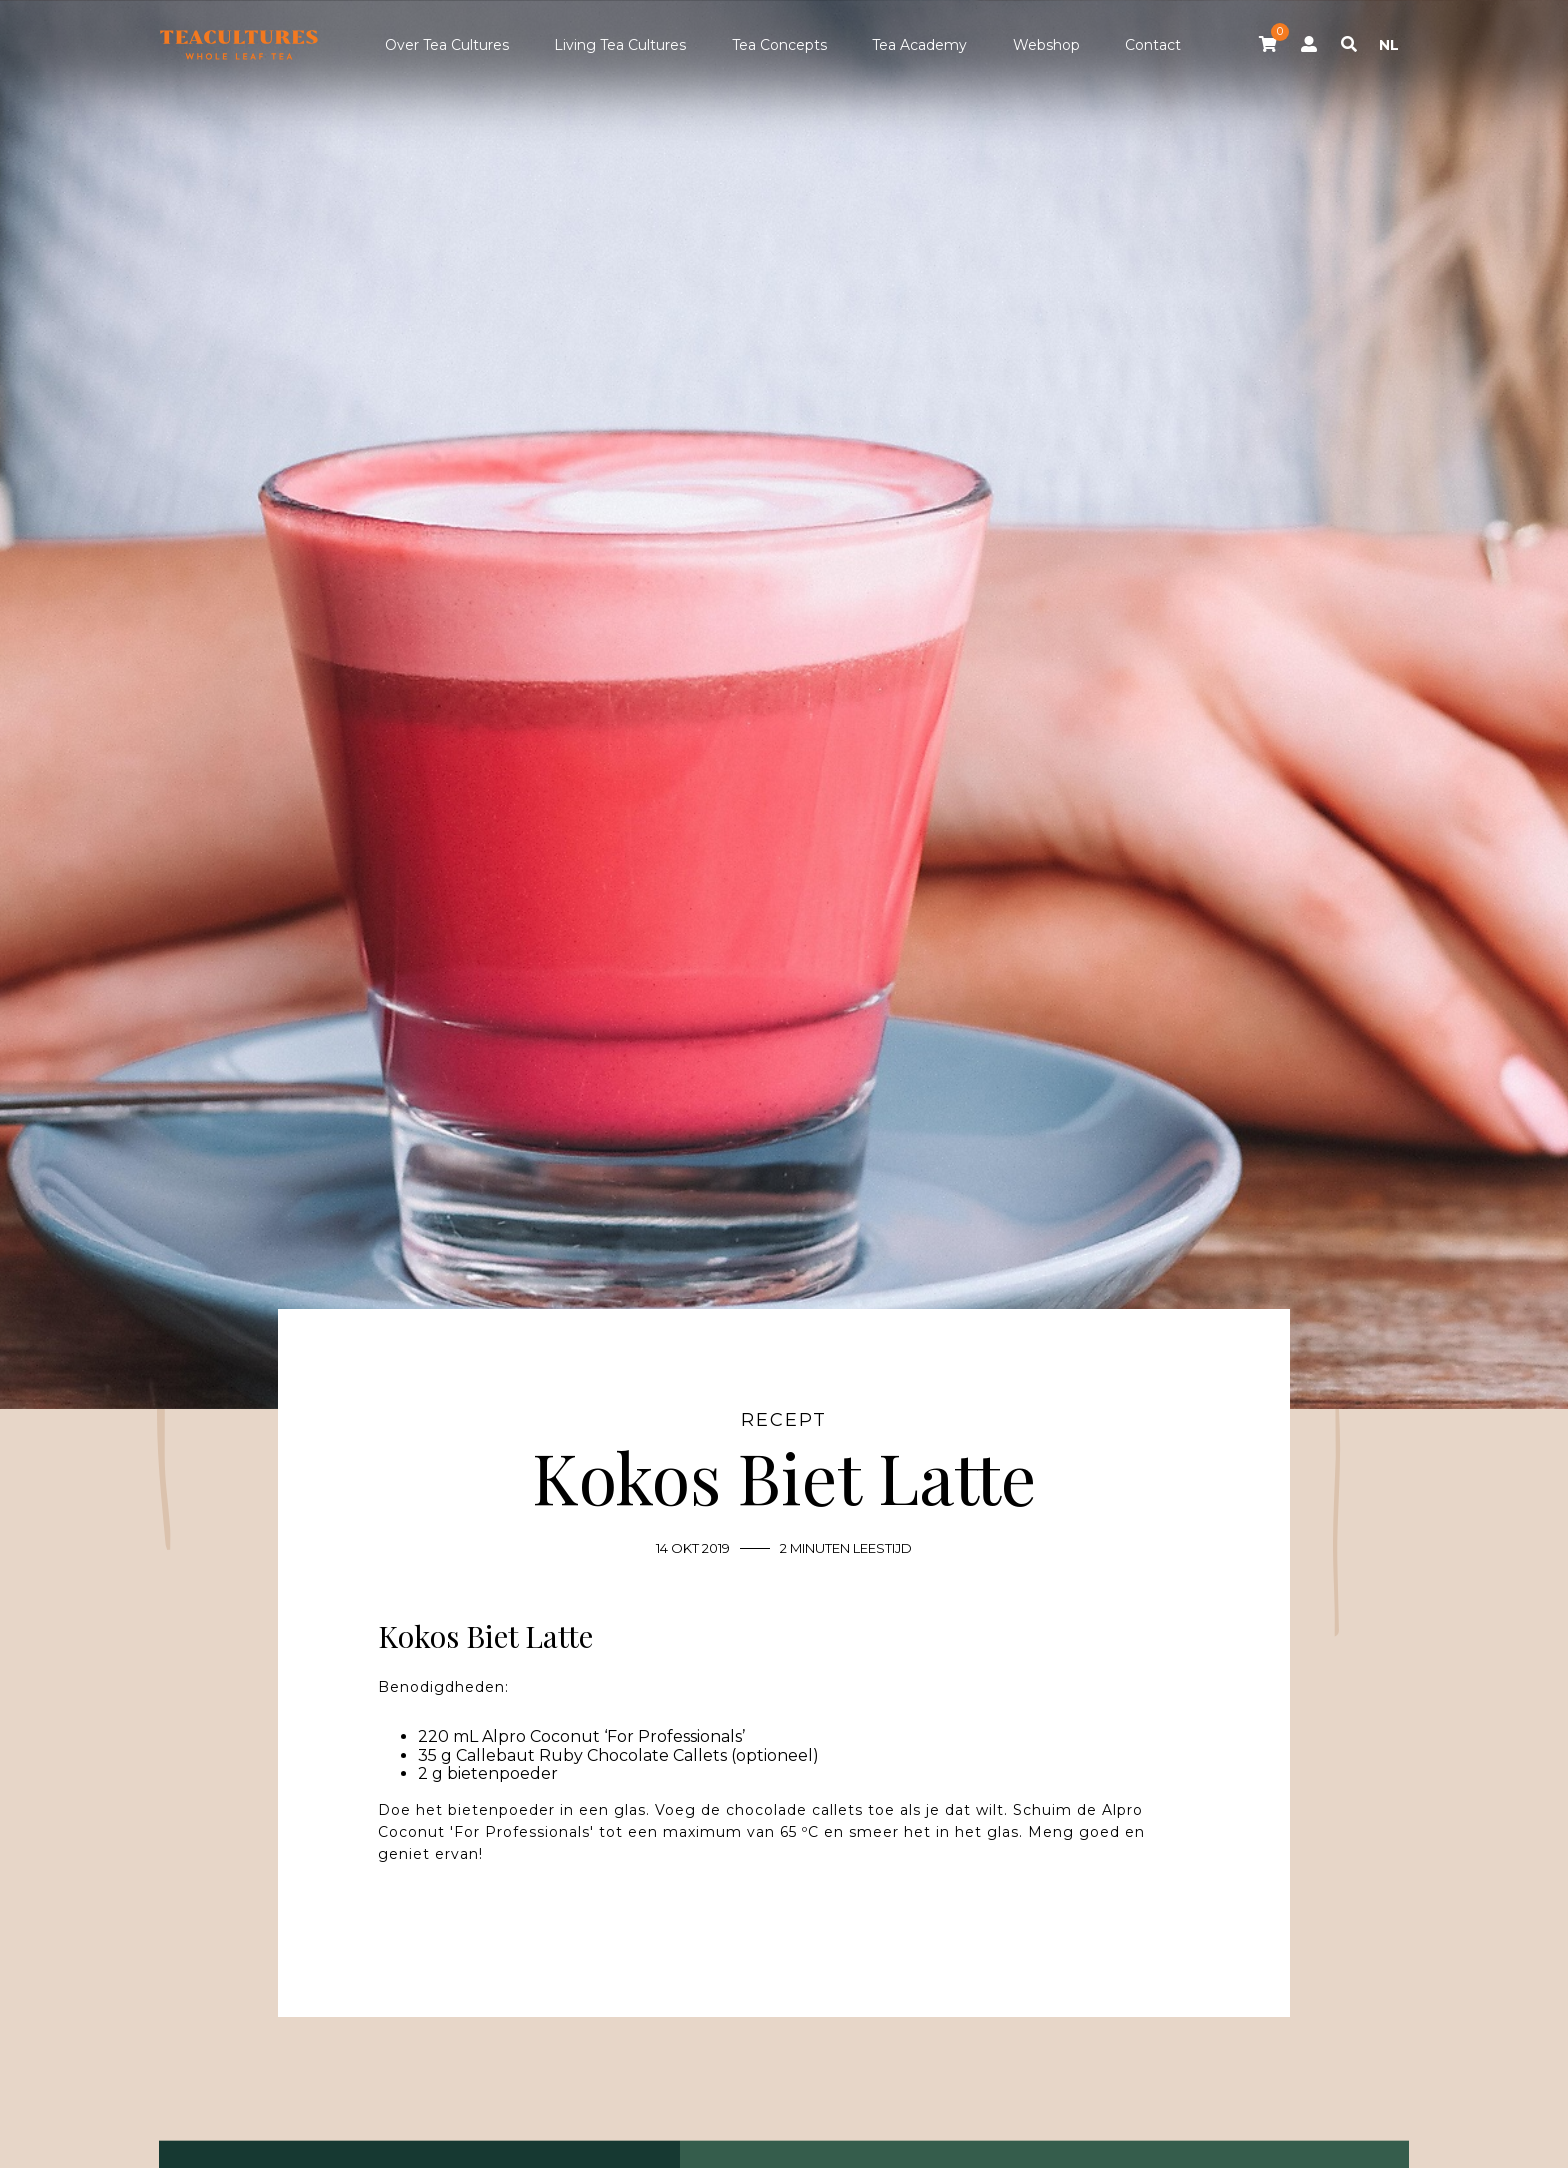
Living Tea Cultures (620, 45)
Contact (1153, 45)
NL (1389, 45)
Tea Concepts (779, 45)
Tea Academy (919, 45)
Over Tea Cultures (447, 45)
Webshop (1046, 45)
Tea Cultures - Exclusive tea (239, 45)
